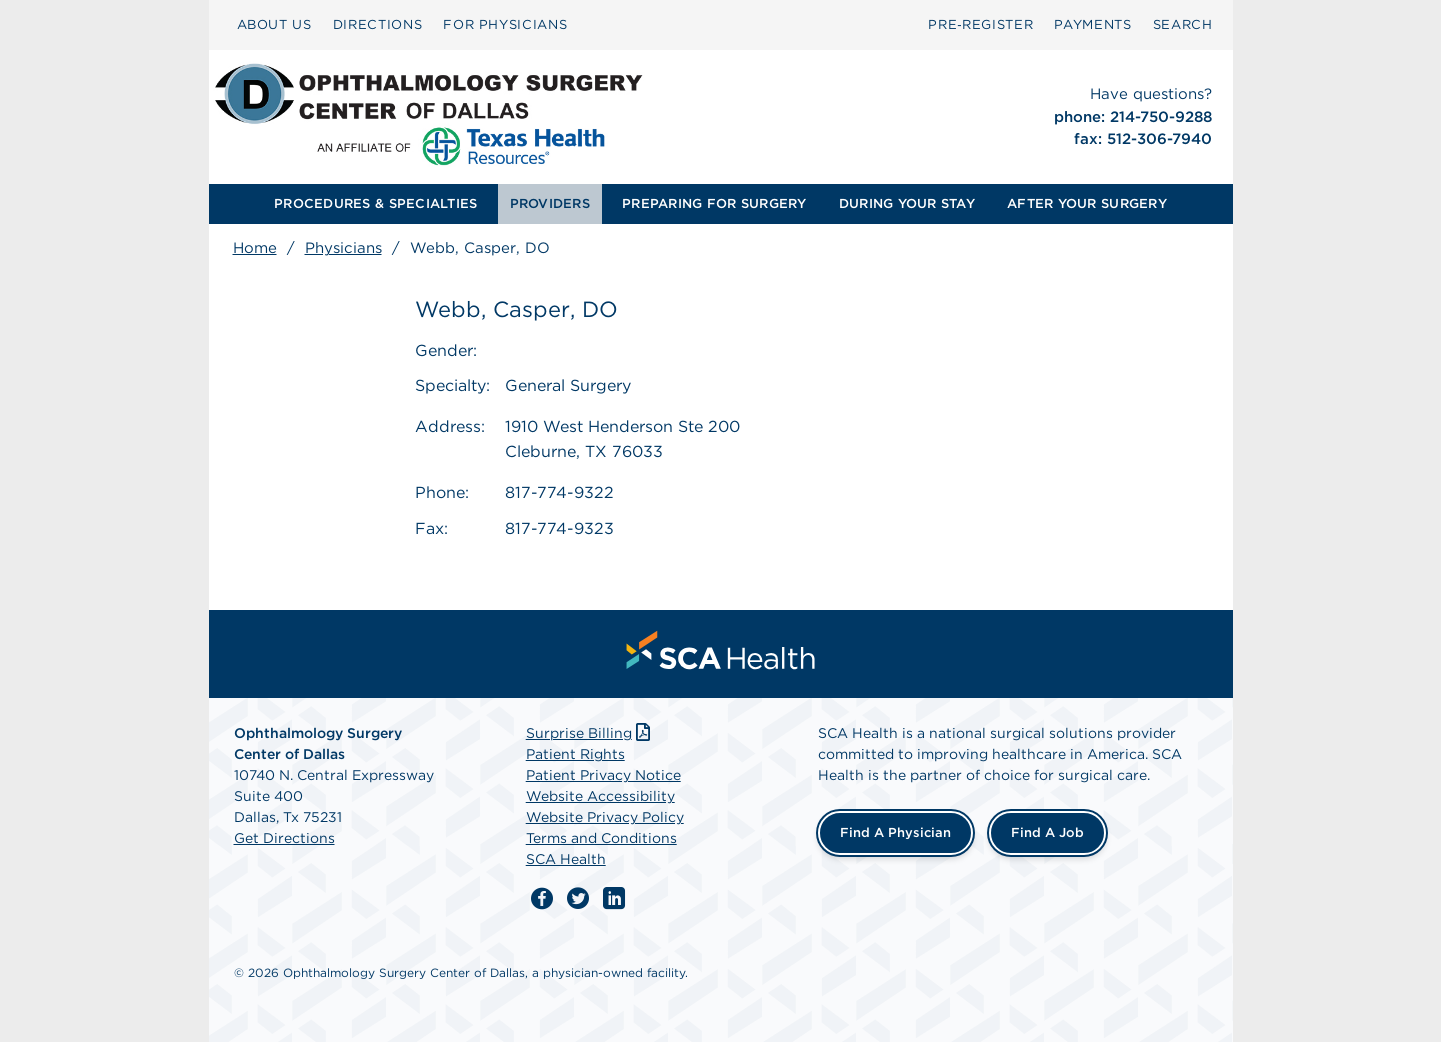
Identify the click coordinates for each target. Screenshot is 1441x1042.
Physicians (343, 248)
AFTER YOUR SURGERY (1087, 203)
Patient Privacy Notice (603, 775)
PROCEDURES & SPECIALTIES (375, 203)
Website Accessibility (600, 796)
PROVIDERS (550, 203)
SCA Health (566, 859)
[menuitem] (274, 25)
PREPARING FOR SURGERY (714, 203)
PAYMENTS (1092, 24)
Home (255, 248)
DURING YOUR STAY (907, 203)
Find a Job (1047, 832)
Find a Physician (895, 832)
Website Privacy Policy (605, 817)
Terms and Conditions (601, 838)
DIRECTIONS (378, 24)
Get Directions (284, 838)
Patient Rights (575, 754)
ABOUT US (274, 24)
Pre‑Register (980, 24)
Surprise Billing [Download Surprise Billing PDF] (590, 733)
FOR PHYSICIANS (505, 24)
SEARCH (1183, 24)
